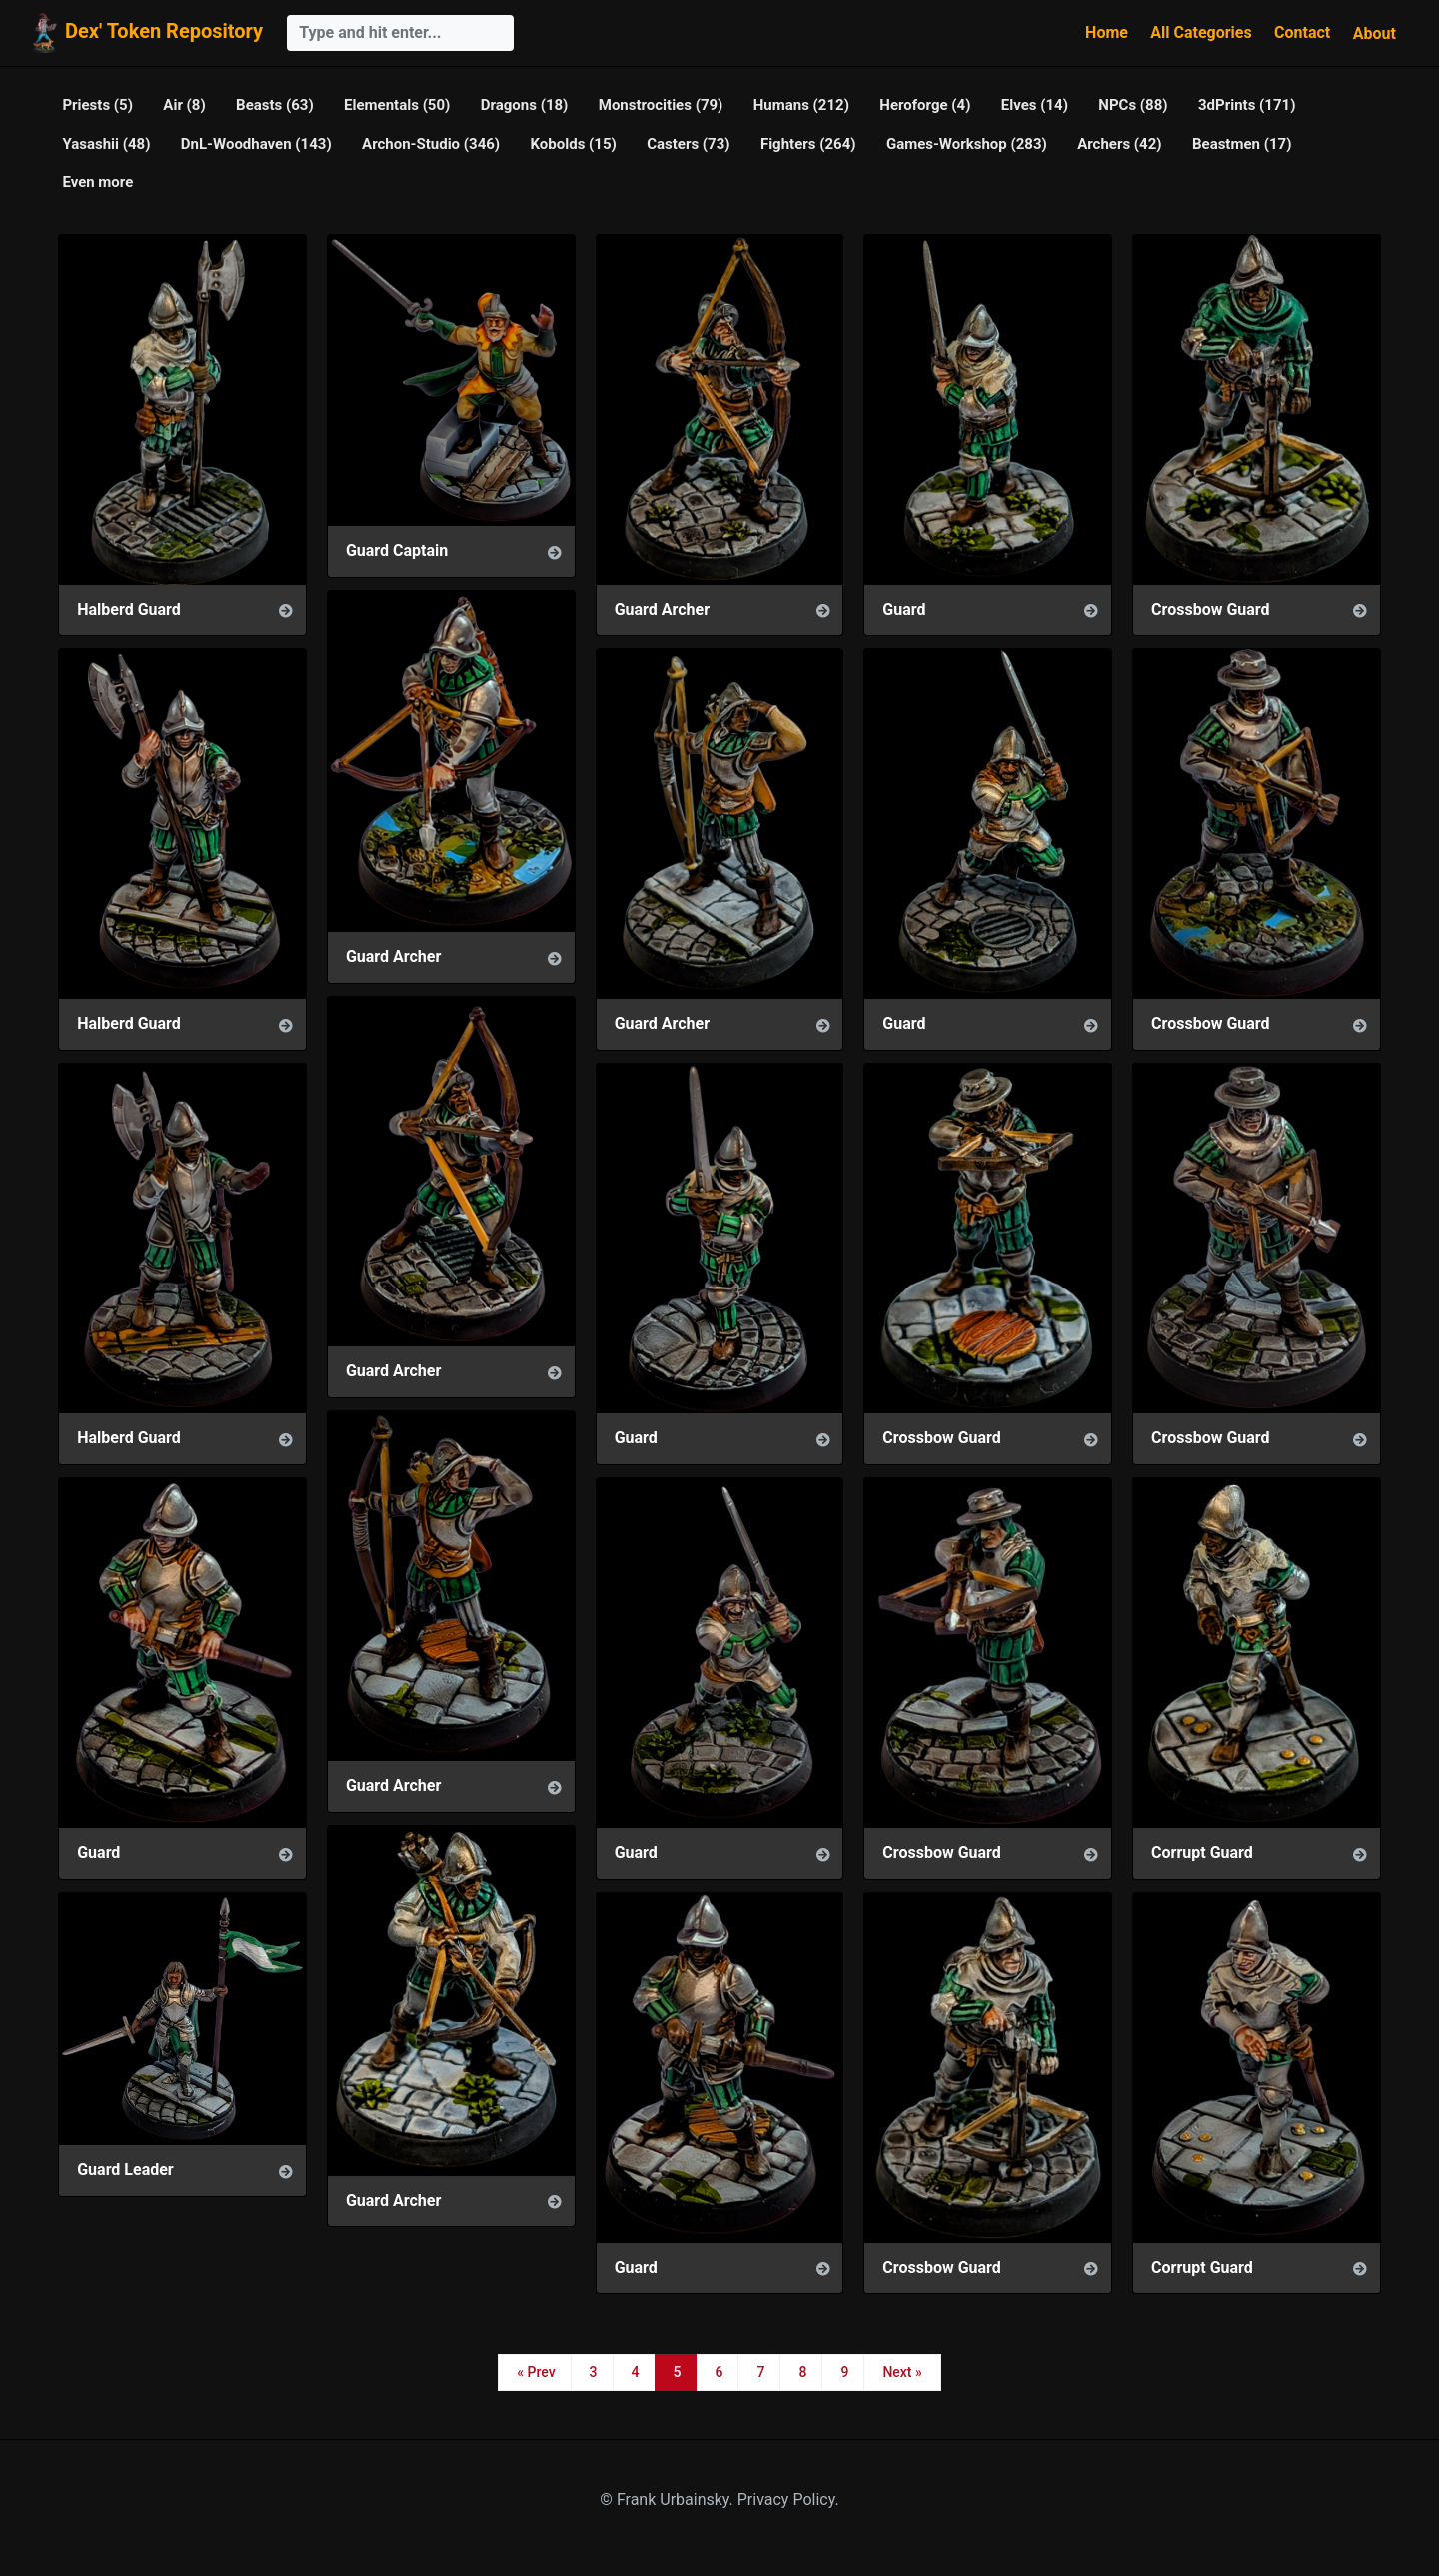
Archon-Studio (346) (431, 144)
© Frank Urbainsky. (668, 2499)
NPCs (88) (1132, 105)
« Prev (536, 2372)
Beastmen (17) (1241, 144)
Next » (901, 2372)
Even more (97, 182)
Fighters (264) (808, 144)
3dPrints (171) (1246, 105)
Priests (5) (97, 105)
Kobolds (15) (574, 144)
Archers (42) (1119, 144)
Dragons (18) (525, 105)
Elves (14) (1034, 105)
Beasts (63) (275, 105)
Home (1106, 32)
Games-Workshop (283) (966, 144)
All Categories (1200, 32)
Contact (1302, 32)
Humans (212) (801, 105)
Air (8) (184, 105)
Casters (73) (688, 144)
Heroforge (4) (924, 105)
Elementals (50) (397, 105)
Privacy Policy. (788, 2499)
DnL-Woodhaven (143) (256, 144)
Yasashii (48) (106, 144)
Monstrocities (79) (661, 105)
